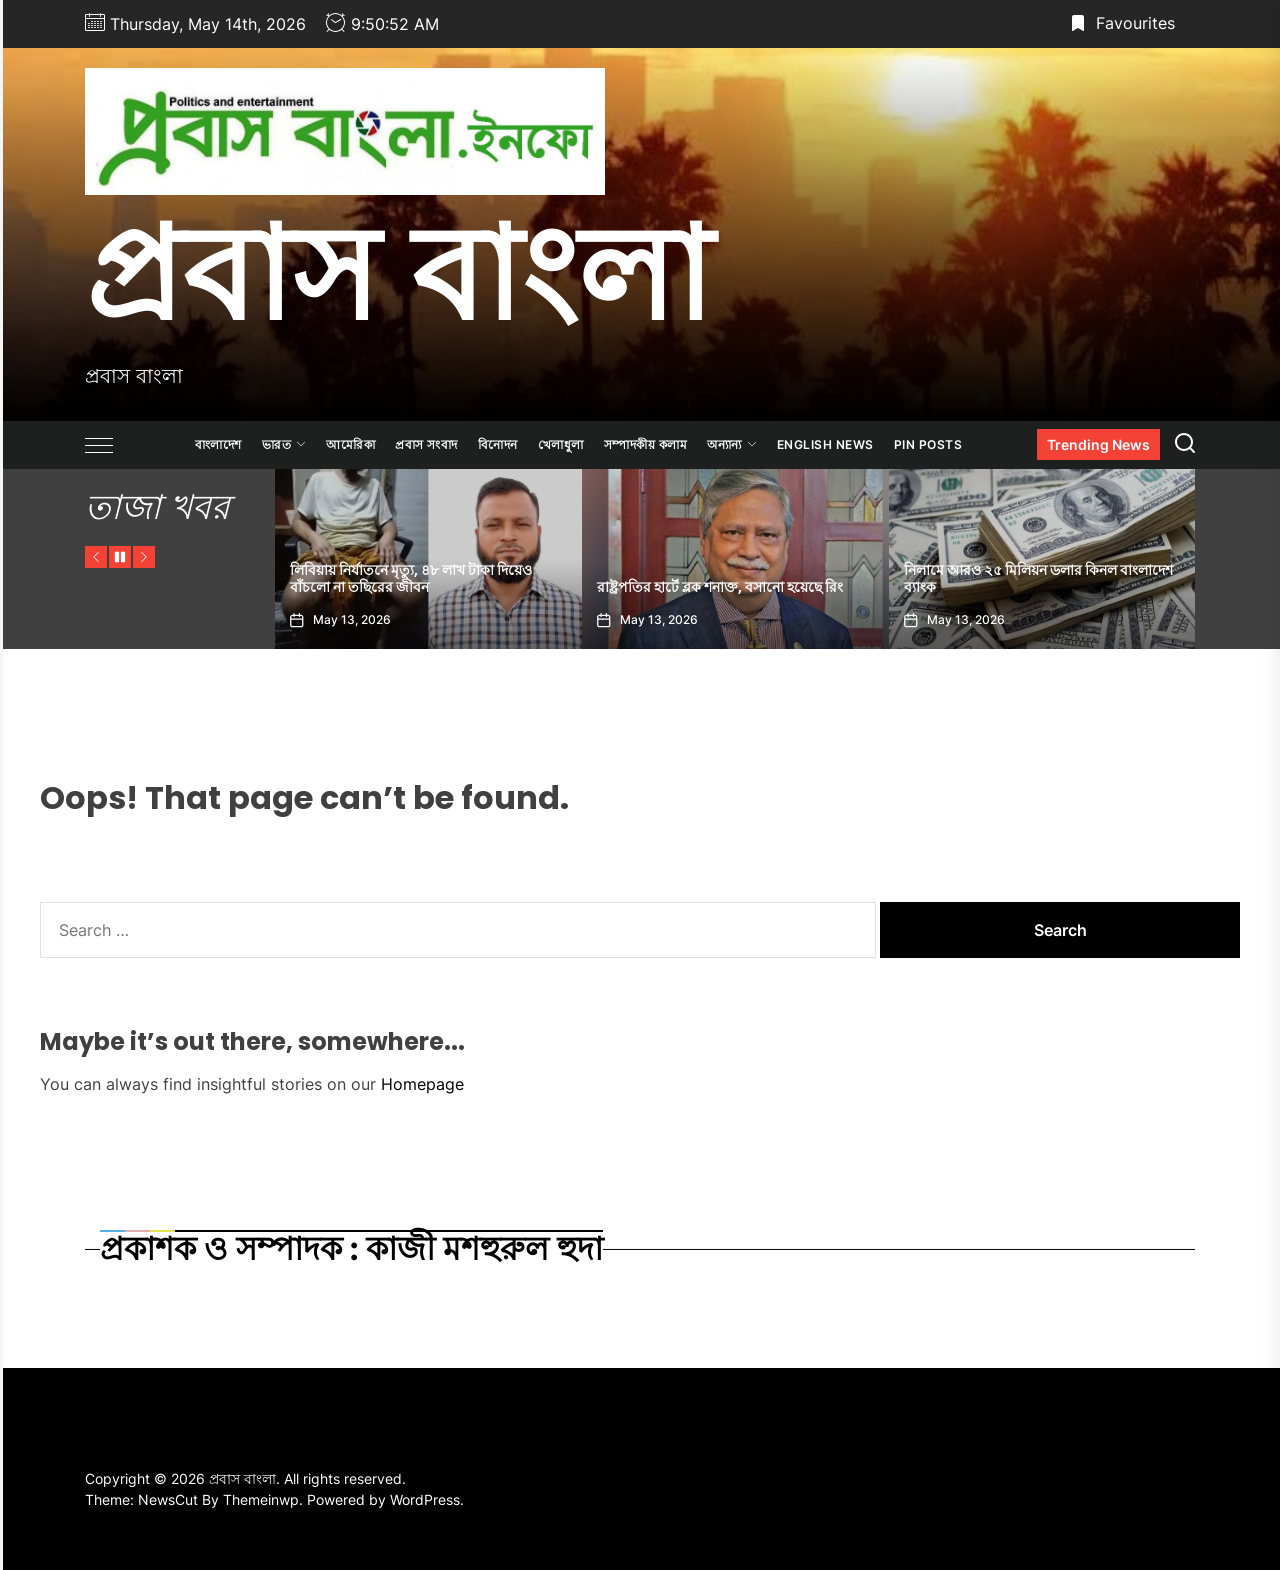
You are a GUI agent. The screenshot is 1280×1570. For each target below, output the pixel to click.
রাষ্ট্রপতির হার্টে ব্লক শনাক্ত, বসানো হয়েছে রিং (833, 587)
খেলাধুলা (561, 444)
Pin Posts (928, 444)
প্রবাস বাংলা (398, 273)
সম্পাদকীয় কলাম (646, 444)
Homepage (422, 1084)
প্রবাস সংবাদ (426, 444)
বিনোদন (498, 444)
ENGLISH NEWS (825, 444)
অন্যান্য (732, 444)
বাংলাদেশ (218, 444)
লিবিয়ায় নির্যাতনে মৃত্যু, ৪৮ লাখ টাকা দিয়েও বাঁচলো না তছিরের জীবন (524, 578)
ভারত (284, 444)
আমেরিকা (350, 444)
